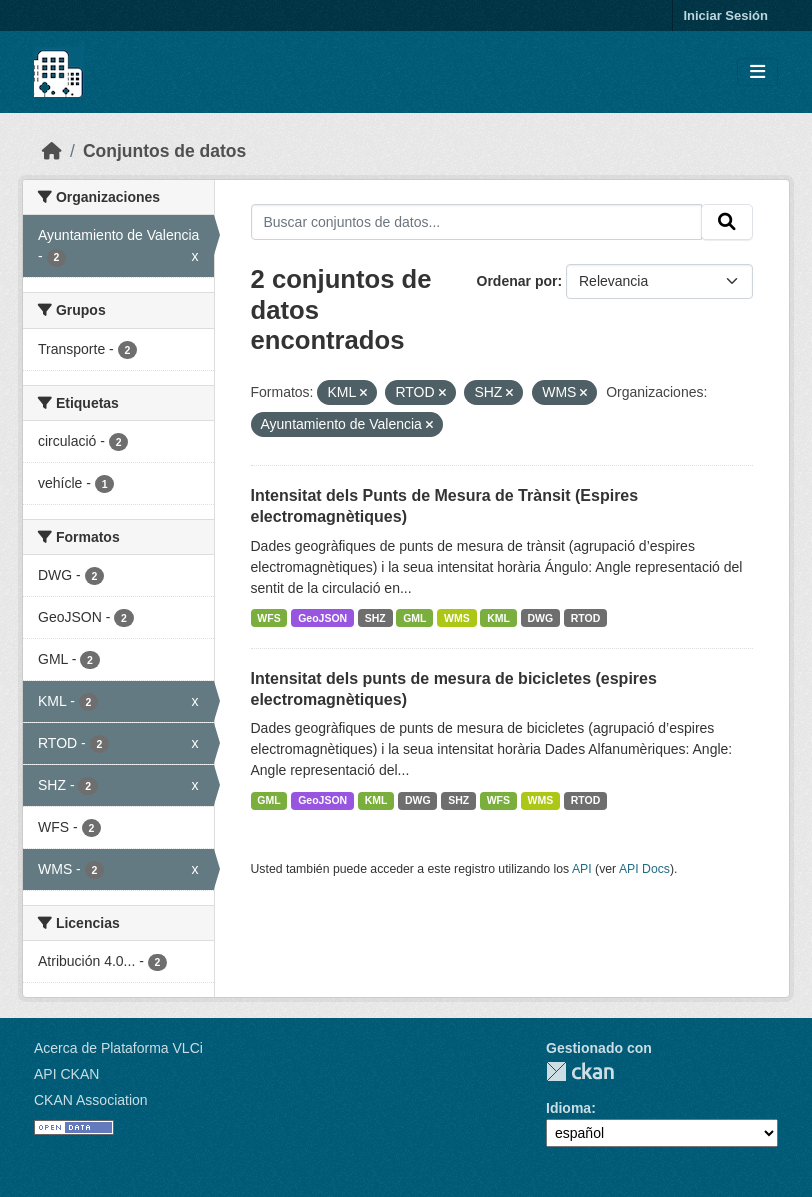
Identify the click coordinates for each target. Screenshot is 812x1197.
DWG (541, 618)
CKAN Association (91, 1100)
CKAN (580, 1071)
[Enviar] (727, 222)
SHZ (375, 618)
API (582, 869)
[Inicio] (52, 151)
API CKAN (66, 1074)
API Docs (644, 869)
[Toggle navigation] (757, 72)
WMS (457, 618)
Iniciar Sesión (725, 15)
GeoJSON (322, 618)
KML (498, 618)
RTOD (586, 618)
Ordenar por (517, 281)
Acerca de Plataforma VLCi (118, 1048)
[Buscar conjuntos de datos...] (477, 222)
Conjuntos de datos (164, 151)
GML (414, 618)
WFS (268, 618)
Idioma (568, 1108)
